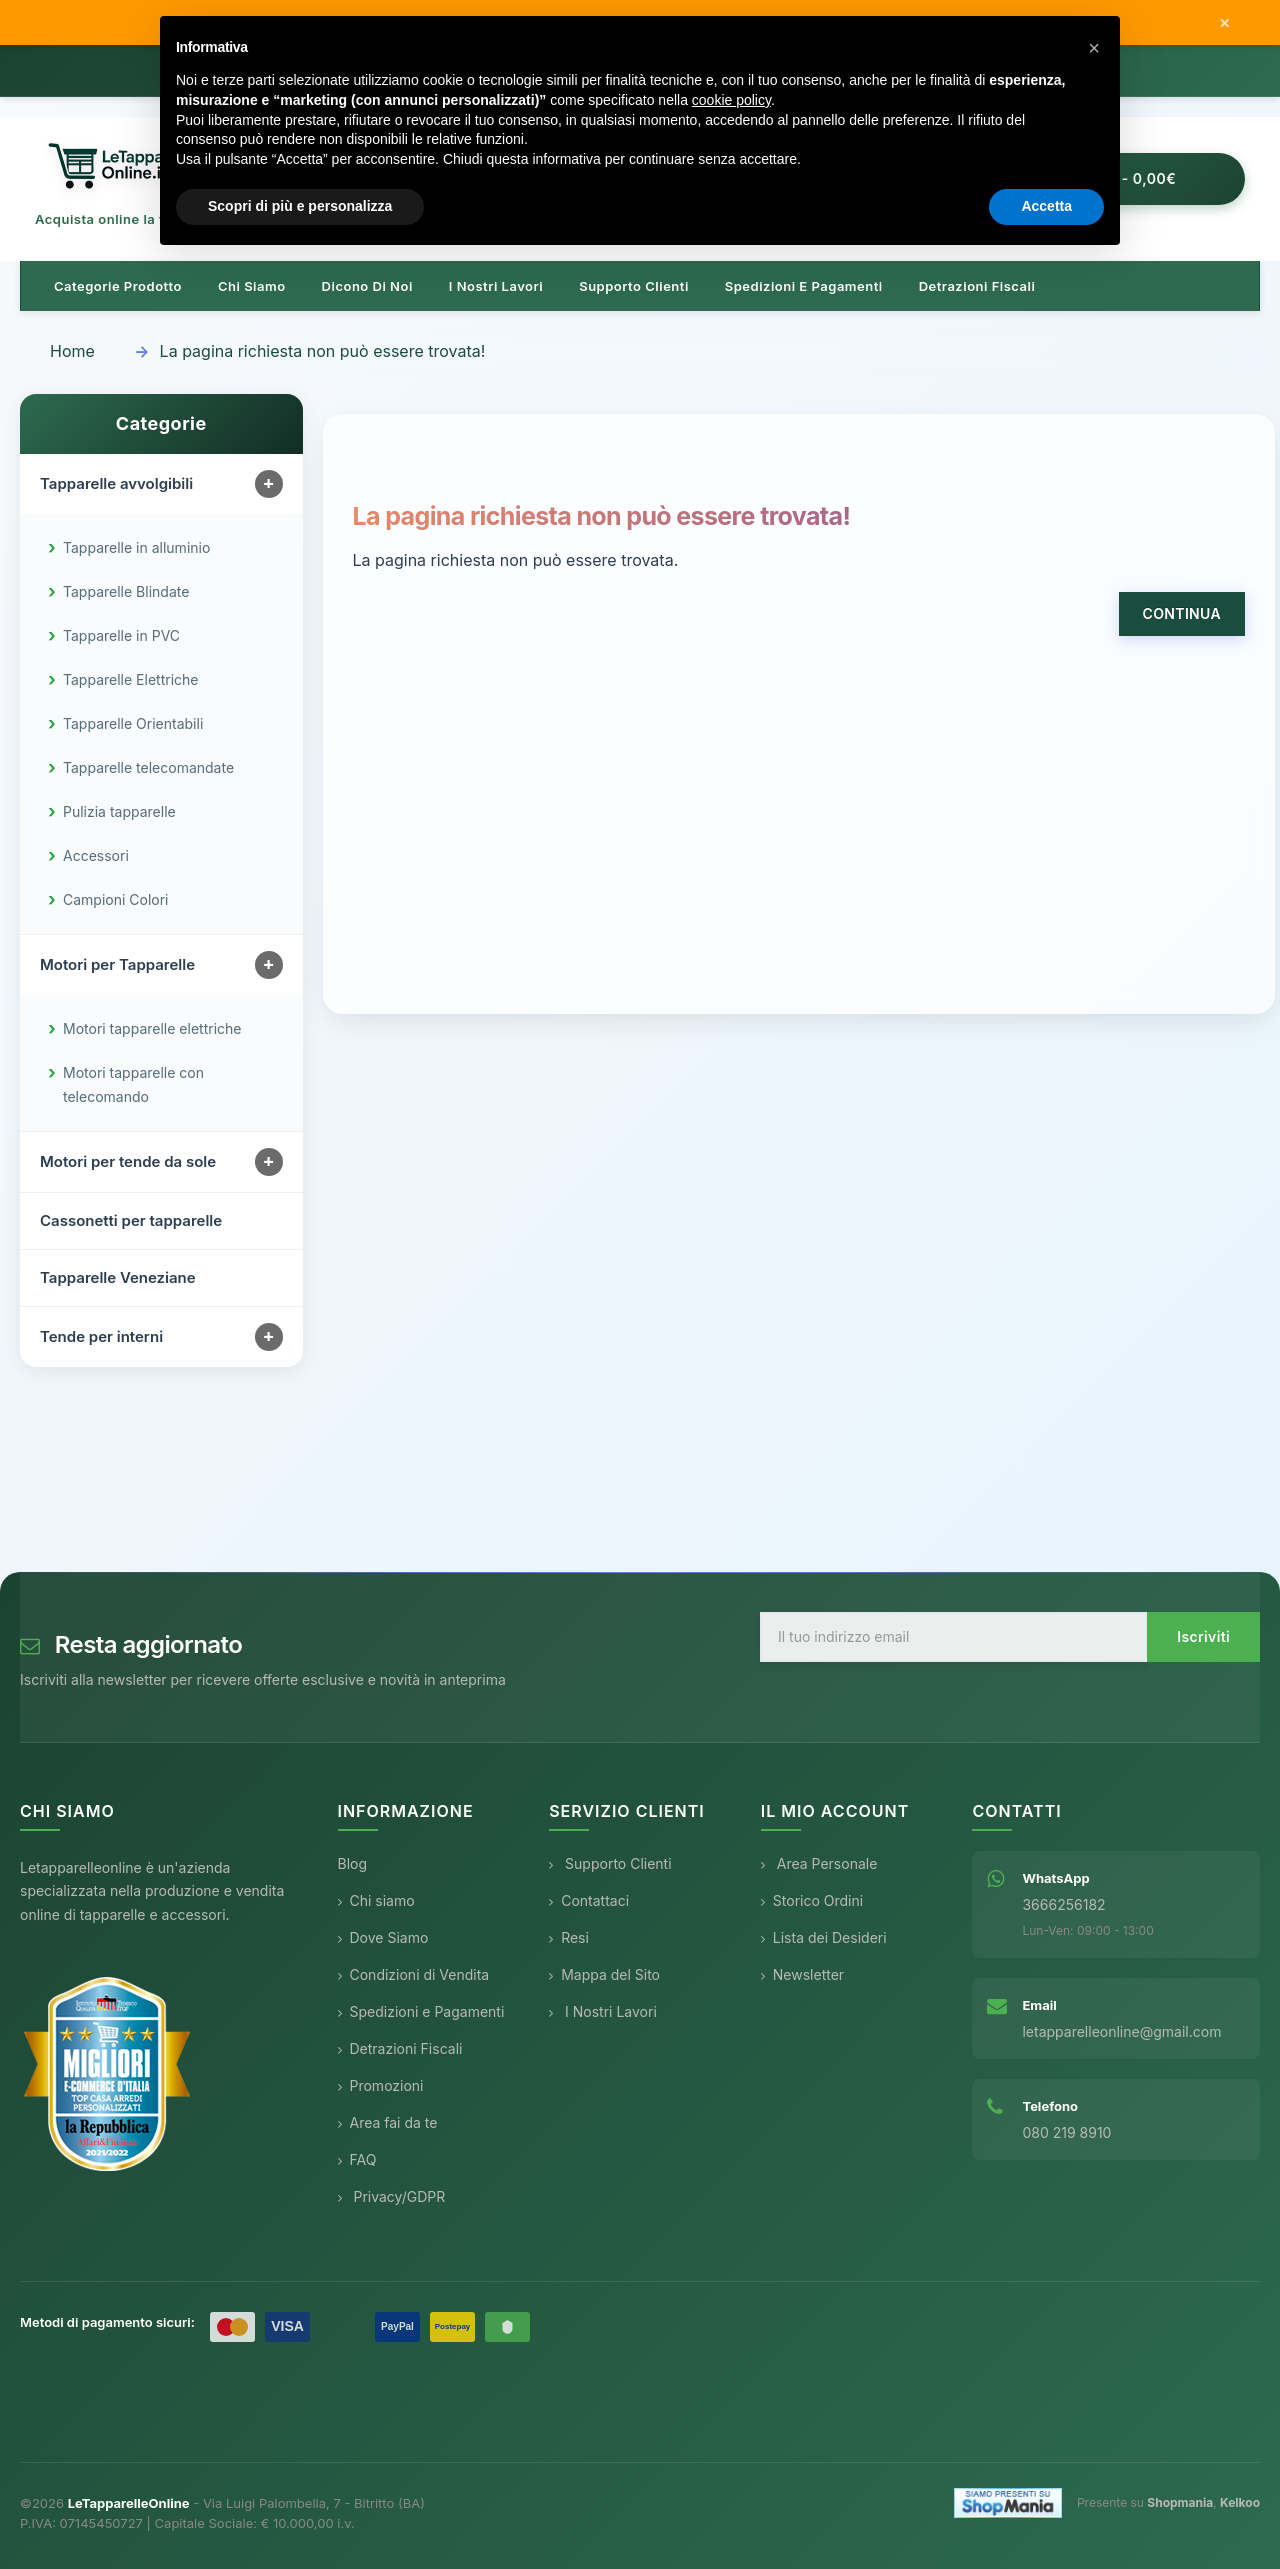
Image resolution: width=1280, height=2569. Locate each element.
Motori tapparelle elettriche (152, 1028)
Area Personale (819, 1863)
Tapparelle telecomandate (148, 767)
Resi (569, 1937)
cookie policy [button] (731, 100)
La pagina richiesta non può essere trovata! (323, 351)
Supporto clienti (634, 286)
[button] (1094, 48)
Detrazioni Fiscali (977, 286)
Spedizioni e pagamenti (804, 286)
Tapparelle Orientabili (133, 723)
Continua (1182, 613)
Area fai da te (388, 2122)
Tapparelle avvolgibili (116, 483)
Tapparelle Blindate (126, 591)
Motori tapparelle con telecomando (133, 1084)
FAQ (357, 2159)
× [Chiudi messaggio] (1224, 23)
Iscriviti (1203, 1636)
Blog (353, 1863)
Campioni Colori (116, 899)
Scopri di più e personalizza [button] (300, 206)
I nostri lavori (496, 286)
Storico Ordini (812, 1900)
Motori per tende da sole (128, 1161)
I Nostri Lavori (603, 2011)
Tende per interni (101, 1336)
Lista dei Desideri (824, 1937)
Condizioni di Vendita (414, 1974)
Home (72, 351)
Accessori (96, 855)
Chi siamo (252, 286)
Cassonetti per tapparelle (131, 1220)
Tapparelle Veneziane (118, 1277)
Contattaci (589, 1900)
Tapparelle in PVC (121, 635)
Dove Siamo (383, 1937)
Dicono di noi (367, 286)
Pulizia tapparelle (119, 811)
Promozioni (381, 2085)
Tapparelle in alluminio (136, 547)
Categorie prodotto (118, 286)
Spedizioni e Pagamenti (421, 2011)
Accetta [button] (1046, 206)
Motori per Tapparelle (117, 964)
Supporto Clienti (610, 1863)
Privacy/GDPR (392, 2196)
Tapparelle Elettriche (130, 679)
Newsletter (802, 1974)
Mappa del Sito (604, 1974)
